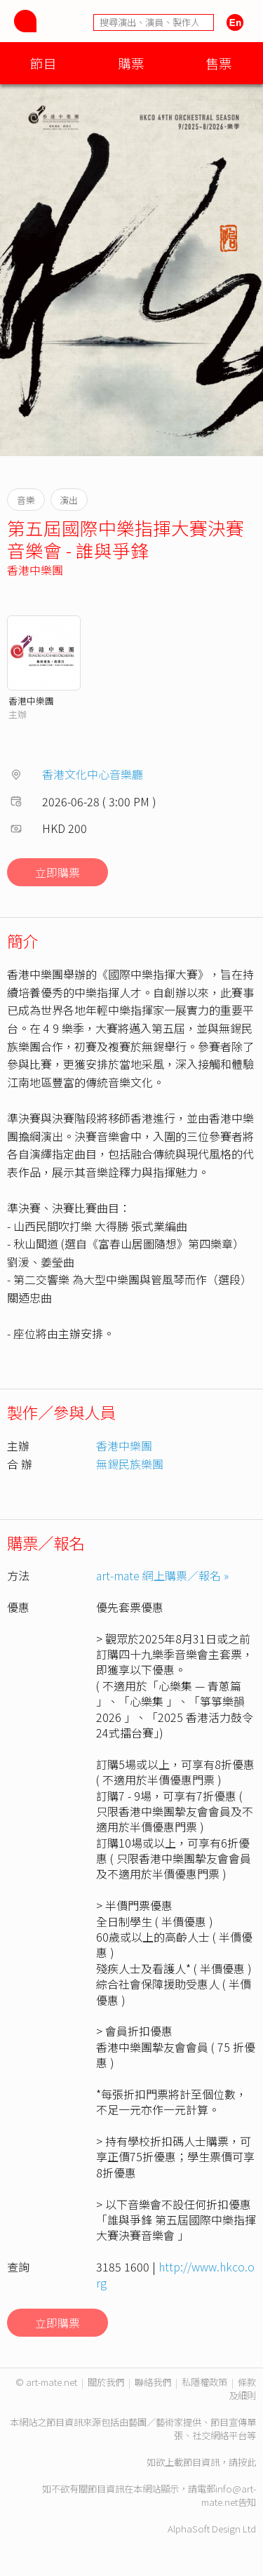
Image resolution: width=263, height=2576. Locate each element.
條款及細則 (242, 2388)
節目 (43, 62)
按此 (247, 2462)
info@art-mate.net (228, 2495)
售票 (218, 62)
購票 (131, 62)
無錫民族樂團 (129, 1463)
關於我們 (106, 2382)
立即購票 (57, 872)
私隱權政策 (204, 2382)
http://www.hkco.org (175, 2274)
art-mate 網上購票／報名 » (162, 1575)
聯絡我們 (153, 2382)
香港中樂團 (35, 569)
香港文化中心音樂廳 (92, 774)
